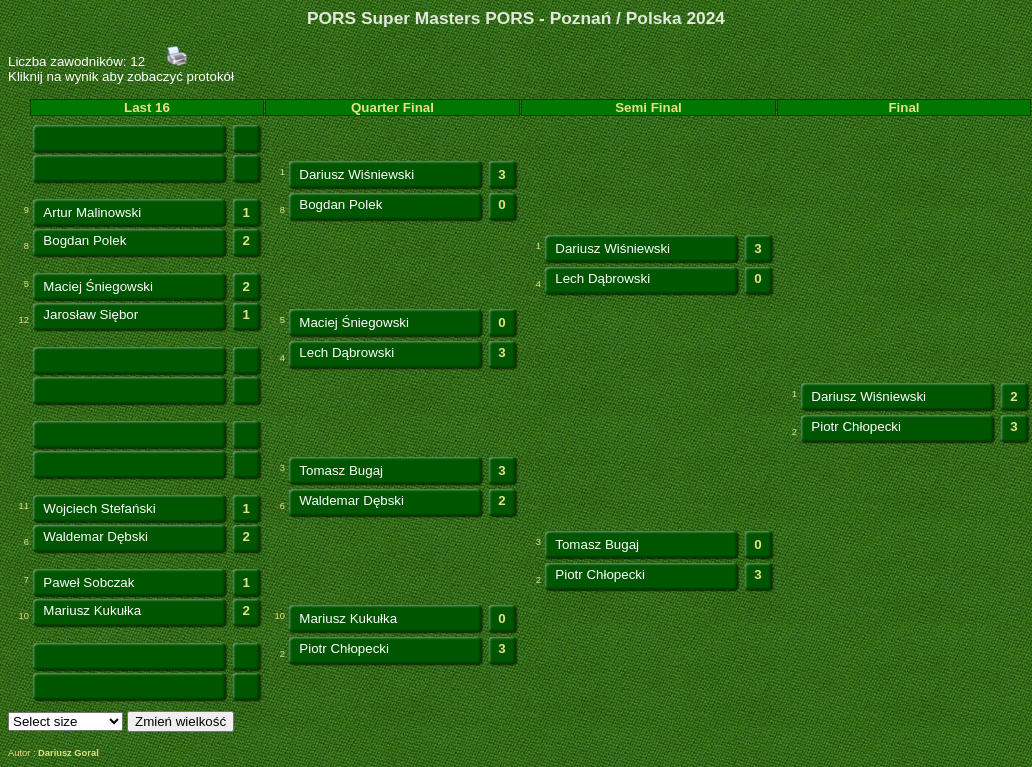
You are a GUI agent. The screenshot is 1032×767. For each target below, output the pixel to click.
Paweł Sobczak (88, 582)
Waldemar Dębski (351, 500)
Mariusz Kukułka (92, 610)
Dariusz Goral (68, 753)
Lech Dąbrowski (602, 278)
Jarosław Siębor (90, 314)
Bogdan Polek (340, 204)
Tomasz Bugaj (341, 470)
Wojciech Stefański (99, 508)
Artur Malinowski (92, 212)
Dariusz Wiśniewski (356, 174)
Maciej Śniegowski (98, 286)
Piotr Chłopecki (856, 426)
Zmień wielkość (180, 721)
